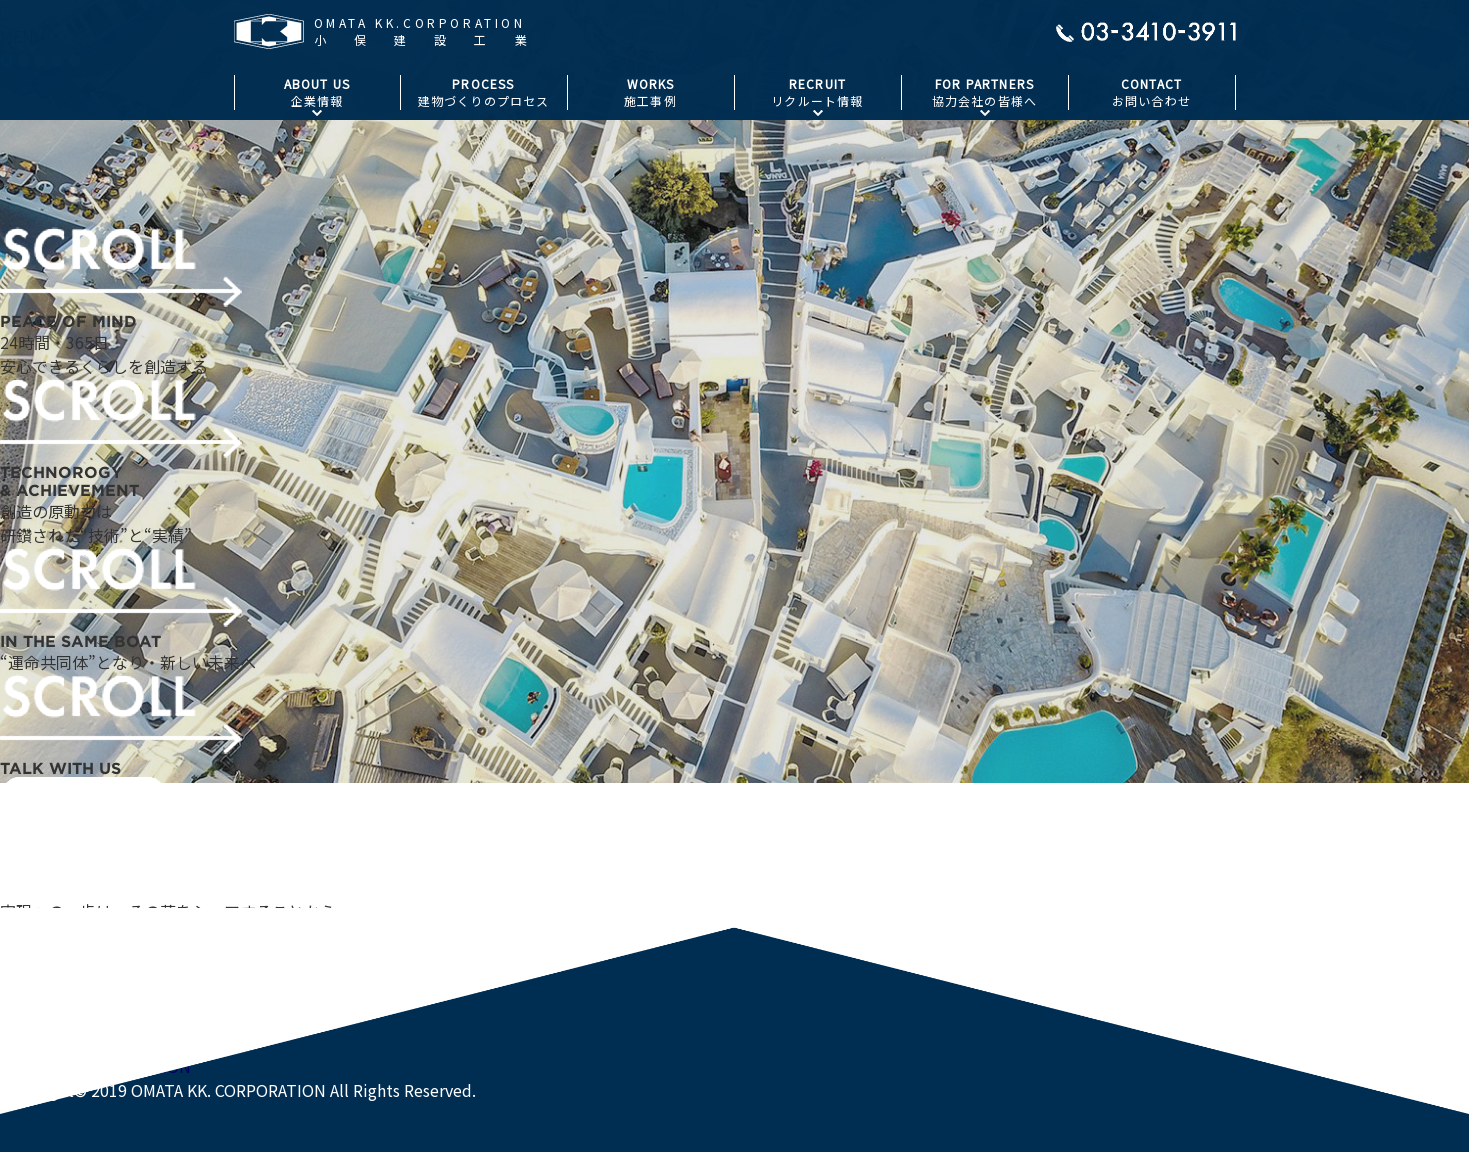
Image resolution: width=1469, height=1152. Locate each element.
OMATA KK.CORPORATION (95, 1066)
